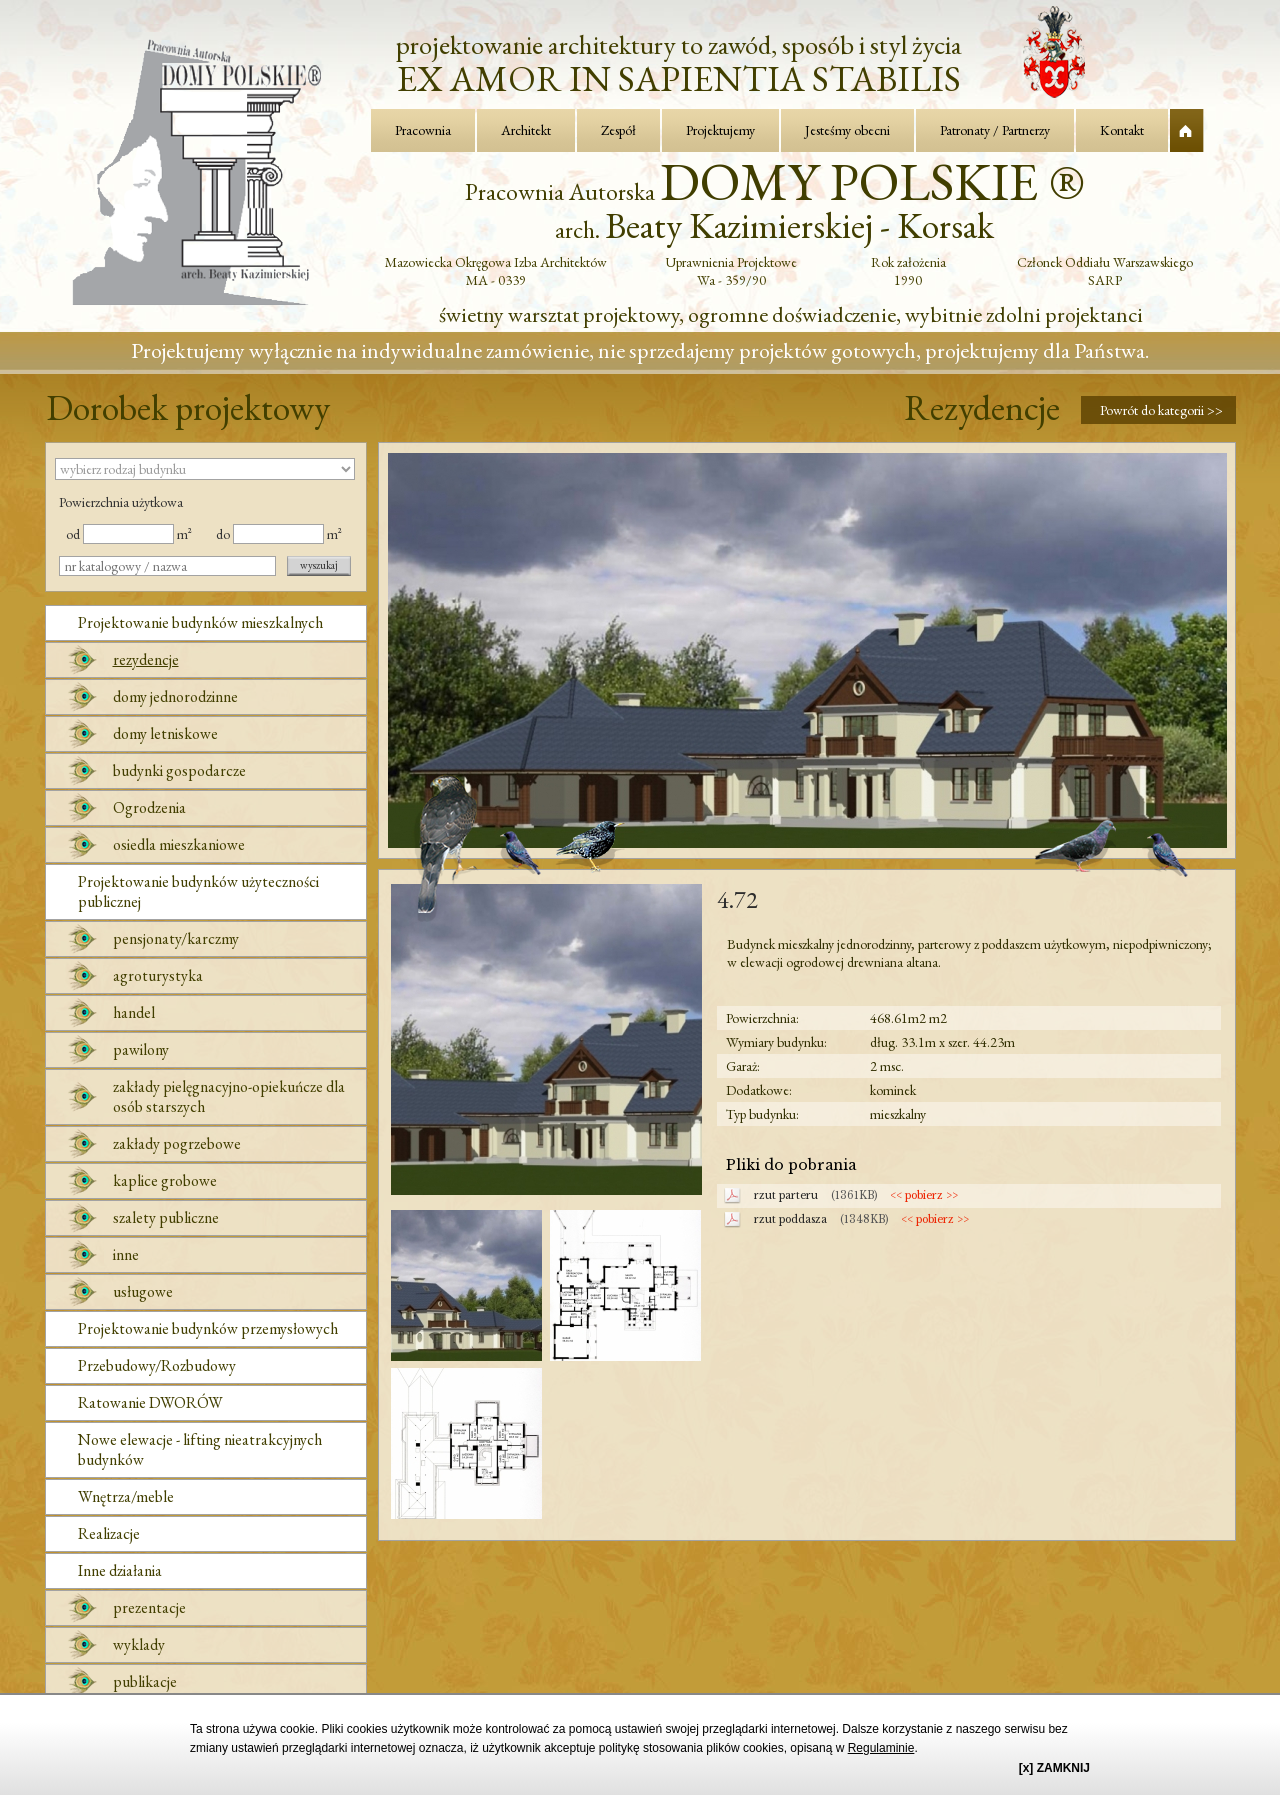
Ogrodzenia (149, 807)
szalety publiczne (166, 1217)
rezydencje (146, 659)
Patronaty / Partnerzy (995, 130)
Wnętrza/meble (126, 1496)
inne (126, 1254)
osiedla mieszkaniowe (179, 844)
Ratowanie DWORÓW (150, 1402)
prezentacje (149, 1607)
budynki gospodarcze (179, 770)
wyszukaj (319, 565)
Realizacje (109, 1533)
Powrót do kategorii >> (1161, 410)
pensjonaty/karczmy (176, 938)
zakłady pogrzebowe (177, 1143)
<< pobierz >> (924, 1195)
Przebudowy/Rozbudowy (157, 1365)
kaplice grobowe (165, 1180)
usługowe (143, 1291)
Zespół (618, 130)
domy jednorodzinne (175, 696)
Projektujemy (720, 130)
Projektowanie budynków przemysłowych (208, 1328)
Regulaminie (881, 1748)
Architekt (526, 130)
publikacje (145, 1681)
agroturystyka (158, 975)
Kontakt (1122, 130)
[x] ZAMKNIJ (1054, 1768)
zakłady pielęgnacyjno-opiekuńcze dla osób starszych (229, 1096)
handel (134, 1012)
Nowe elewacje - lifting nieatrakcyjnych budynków (200, 1449)
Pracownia (423, 130)
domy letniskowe (165, 733)
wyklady (139, 1644)
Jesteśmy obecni (847, 130)
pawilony (141, 1049)
